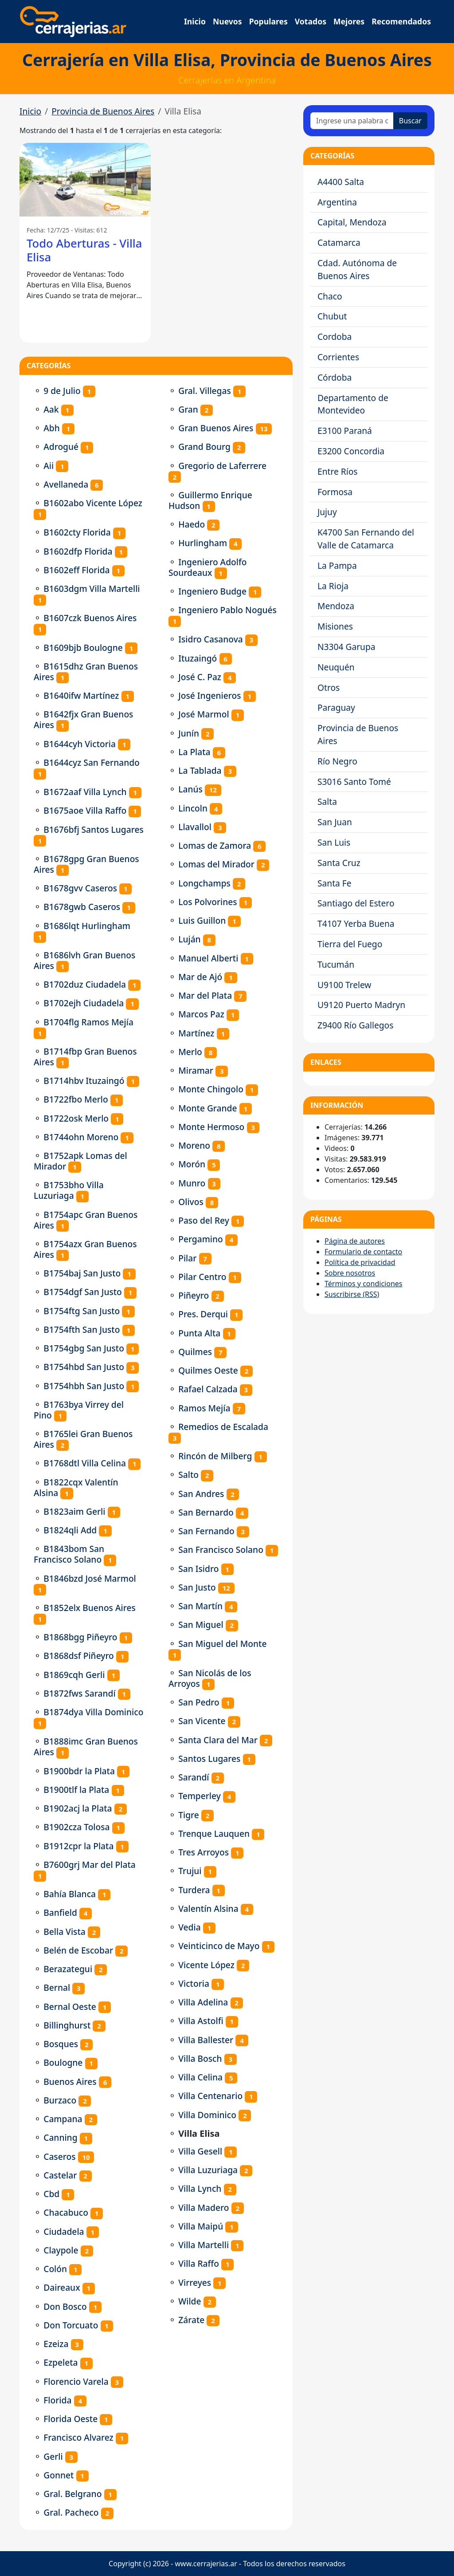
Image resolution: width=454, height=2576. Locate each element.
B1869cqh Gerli (74, 1675)
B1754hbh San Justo (83, 1386)
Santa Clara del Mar (218, 1740)
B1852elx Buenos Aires (89, 1608)
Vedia (189, 1927)
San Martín (200, 1606)
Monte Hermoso (211, 1127)
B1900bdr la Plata (79, 1771)
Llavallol (194, 827)
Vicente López (206, 1965)
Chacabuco (65, 2212)
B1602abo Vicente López (92, 503)
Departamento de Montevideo (352, 404)
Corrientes (338, 357)
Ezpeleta (60, 2362)
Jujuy (327, 512)
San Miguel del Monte (222, 1644)
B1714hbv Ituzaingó (83, 1081)
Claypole (60, 2250)
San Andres (201, 1494)
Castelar (60, 2175)
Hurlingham (202, 543)
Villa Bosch (200, 2058)
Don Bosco (65, 2306)
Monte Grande (207, 1108)
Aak (51, 409)
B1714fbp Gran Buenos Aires (85, 1056)
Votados (310, 21)
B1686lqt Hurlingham (86, 926)
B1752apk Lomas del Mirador (80, 1161)
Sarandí (193, 1777)
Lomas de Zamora (214, 845)
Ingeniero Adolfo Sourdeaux (207, 567)
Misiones (335, 626)
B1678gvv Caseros (80, 888)
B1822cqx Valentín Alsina (76, 1487)
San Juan (334, 822)
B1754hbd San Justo (83, 1367)
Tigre (188, 1815)
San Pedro (198, 1702)
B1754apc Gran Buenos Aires (85, 1220)
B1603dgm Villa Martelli (91, 589)
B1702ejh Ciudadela (83, 1003)
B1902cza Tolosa (76, 1827)
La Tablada (199, 770)
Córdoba (334, 377)
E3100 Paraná (344, 431)
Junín (188, 733)
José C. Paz (199, 677)
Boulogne (62, 2062)
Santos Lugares (209, 1759)
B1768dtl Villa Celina (84, 1463)
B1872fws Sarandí (79, 1693)
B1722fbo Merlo (75, 1099)
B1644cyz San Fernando (91, 762)
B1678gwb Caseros (81, 907)
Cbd (51, 2194)
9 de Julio (62, 391)
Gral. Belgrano (72, 2494)
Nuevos (227, 21)
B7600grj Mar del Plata (89, 1865)
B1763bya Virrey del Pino (79, 1409)
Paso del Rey (203, 1220)
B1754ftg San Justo (81, 1311)
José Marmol (203, 714)
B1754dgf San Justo (82, 1292)
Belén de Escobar (78, 1950)
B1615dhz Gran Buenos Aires (86, 671)
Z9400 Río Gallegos (355, 1025)
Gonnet (58, 2475)
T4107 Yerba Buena (356, 924)
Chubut (332, 316)
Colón (55, 2269)
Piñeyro (193, 1295)
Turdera (194, 1890)
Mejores (348, 21)
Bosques (60, 2044)
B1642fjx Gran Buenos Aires (83, 719)
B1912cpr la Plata (78, 1846)
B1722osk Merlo (76, 1118)
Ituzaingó (197, 658)
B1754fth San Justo (81, 1329)
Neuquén (336, 667)
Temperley (199, 1796)
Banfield (60, 1912)
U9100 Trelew (344, 985)
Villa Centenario (210, 2096)
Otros (328, 687)
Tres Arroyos (203, 1852)
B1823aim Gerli (74, 1511)
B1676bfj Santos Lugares (93, 829)
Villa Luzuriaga (208, 2170)
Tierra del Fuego (349, 944)
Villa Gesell (200, 2151)
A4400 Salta (340, 182)
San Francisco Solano (220, 1550)
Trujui (189, 1871)
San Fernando (206, 1531)
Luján (189, 939)
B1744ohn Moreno (80, 1137)
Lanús (190, 789)
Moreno (194, 1145)
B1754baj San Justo (82, 1273)
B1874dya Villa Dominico (93, 1712)
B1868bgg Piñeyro (80, 1637)
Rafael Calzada (207, 1389)
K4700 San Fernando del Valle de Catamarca (365, 538)
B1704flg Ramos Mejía (88, 1022)
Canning (60, 2137)
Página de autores (355, 1241)
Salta (327, 801)
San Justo (197, 1587)
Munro (191, 1183)
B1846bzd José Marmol (89, 1578)
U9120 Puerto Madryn (361, 1005)
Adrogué (60, 447)
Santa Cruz (338, 863)
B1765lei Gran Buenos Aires (83, 1439)
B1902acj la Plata (77, 1808)
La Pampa (337, 565)
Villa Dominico (207, 2115)
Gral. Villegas (204, 391)
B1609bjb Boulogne (83, 648)
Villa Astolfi (200, 2021)
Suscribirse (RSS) (352, 1294)
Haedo (191, 524)
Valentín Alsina (208, 1908)
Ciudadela (63, 2231)
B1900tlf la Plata (76, 1790)
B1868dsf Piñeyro (78, 1656)
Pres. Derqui (203, 1314)
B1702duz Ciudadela (84, 984)
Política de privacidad (360, 1262)
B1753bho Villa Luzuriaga (69, 1190)
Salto (188, 1475)
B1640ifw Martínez (81, 695)
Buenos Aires (69, 2082)
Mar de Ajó (200, 977)
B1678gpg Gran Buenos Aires (86, 864)
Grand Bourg (204, 447)
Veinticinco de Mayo (218, 1946)
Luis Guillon (202, 920)
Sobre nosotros (350, 1273)
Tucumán (335, 964)
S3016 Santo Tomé (354, 782)
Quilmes (195, 1352)
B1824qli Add (70, 1530)
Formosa (334, 492)
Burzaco (59, 2100)
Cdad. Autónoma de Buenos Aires (357, 269)
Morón (191, 1164)
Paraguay (336, 707)
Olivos (191, 1202)
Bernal (56, 1987)
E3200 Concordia (350, 451)
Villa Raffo (198, 2263)
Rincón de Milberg (215, 1456)
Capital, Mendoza (352, 222)
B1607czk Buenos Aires (90, 618)
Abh (51, 428)
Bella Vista (64, 1932)
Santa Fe (334, 883)
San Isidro (198, 1569)
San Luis (333, 842)
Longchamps (204, 883)
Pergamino (200, 1239)
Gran (188, 409)
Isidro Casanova (210, 639)
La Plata (194, 752)
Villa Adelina (203, 2002)
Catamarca (338, 242)
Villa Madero (203, 2208)
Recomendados (401, 21)
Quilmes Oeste (208, 1370)
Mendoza (335, 606)
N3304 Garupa (346, 647)
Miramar (195, 1070)
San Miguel (200, 1625)
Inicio (195, 21)
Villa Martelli (203, 2245)
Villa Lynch (199, 2188)
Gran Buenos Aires (215, 428)
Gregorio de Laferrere (222, 466)
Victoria (193, 1983)
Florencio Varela (75, 2381)
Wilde (189, 2301)
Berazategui (67, 1969)
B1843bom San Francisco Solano (69, 1554)
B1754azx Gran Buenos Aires (85, 1249)
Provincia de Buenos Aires (102, 111)
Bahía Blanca (69, 1894)
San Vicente (201, 1721)
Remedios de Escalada (223, 1427)
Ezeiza (55, 2344)
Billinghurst (66, 2025)
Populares (268, 21)
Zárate (191, 2320)
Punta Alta (199, 1333)
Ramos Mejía (204, 1408)
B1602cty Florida (77, 532)
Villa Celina (200, 2077)
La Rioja (332, 586)
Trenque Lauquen (214, 1833)
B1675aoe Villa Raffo (84, 810)
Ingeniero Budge (212, 591)
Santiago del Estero (356, 903)
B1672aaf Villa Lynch (84, 792)
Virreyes (194, 2282)
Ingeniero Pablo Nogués (227, 610)
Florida (57, 2400)
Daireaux (61, 2287)
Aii (48, 466)
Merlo (190, 1052)
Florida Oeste (70, 2419)
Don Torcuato (70, 2325)
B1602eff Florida (76, 570)
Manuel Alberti (208, 958)
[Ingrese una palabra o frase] (352, 120)
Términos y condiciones (364, 1283)
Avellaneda (65, 484)
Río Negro (337, 761)
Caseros (59, 2156)
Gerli (53, 2456)
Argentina (337, 202)
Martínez (196, 1033)
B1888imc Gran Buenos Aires (86, 1746)
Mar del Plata (205, 995)
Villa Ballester (205, 2040)
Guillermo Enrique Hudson (210, 500)
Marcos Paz (201, 1014)
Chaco (329, 296)
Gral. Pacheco (70, 2512)
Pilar (187, 1258)
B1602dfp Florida (77, 551)
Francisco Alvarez (78, 2437)
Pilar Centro (202, 1277)
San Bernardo (206, 1512)
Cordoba (334, 337)
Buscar (410, 121)
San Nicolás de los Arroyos (209, 1678)
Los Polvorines (207, 902)
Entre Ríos (337, 471)
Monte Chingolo (210, 1089)
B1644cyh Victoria (79, 744)
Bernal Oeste (69, 2007)
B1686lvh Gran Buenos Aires (84, 960)
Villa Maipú (200, 2226)
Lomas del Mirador (216, 864)
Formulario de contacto (363, 1251)
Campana (62, 2119)
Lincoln (192, 808)
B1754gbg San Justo (83, 1348)
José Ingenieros (209, 695)
